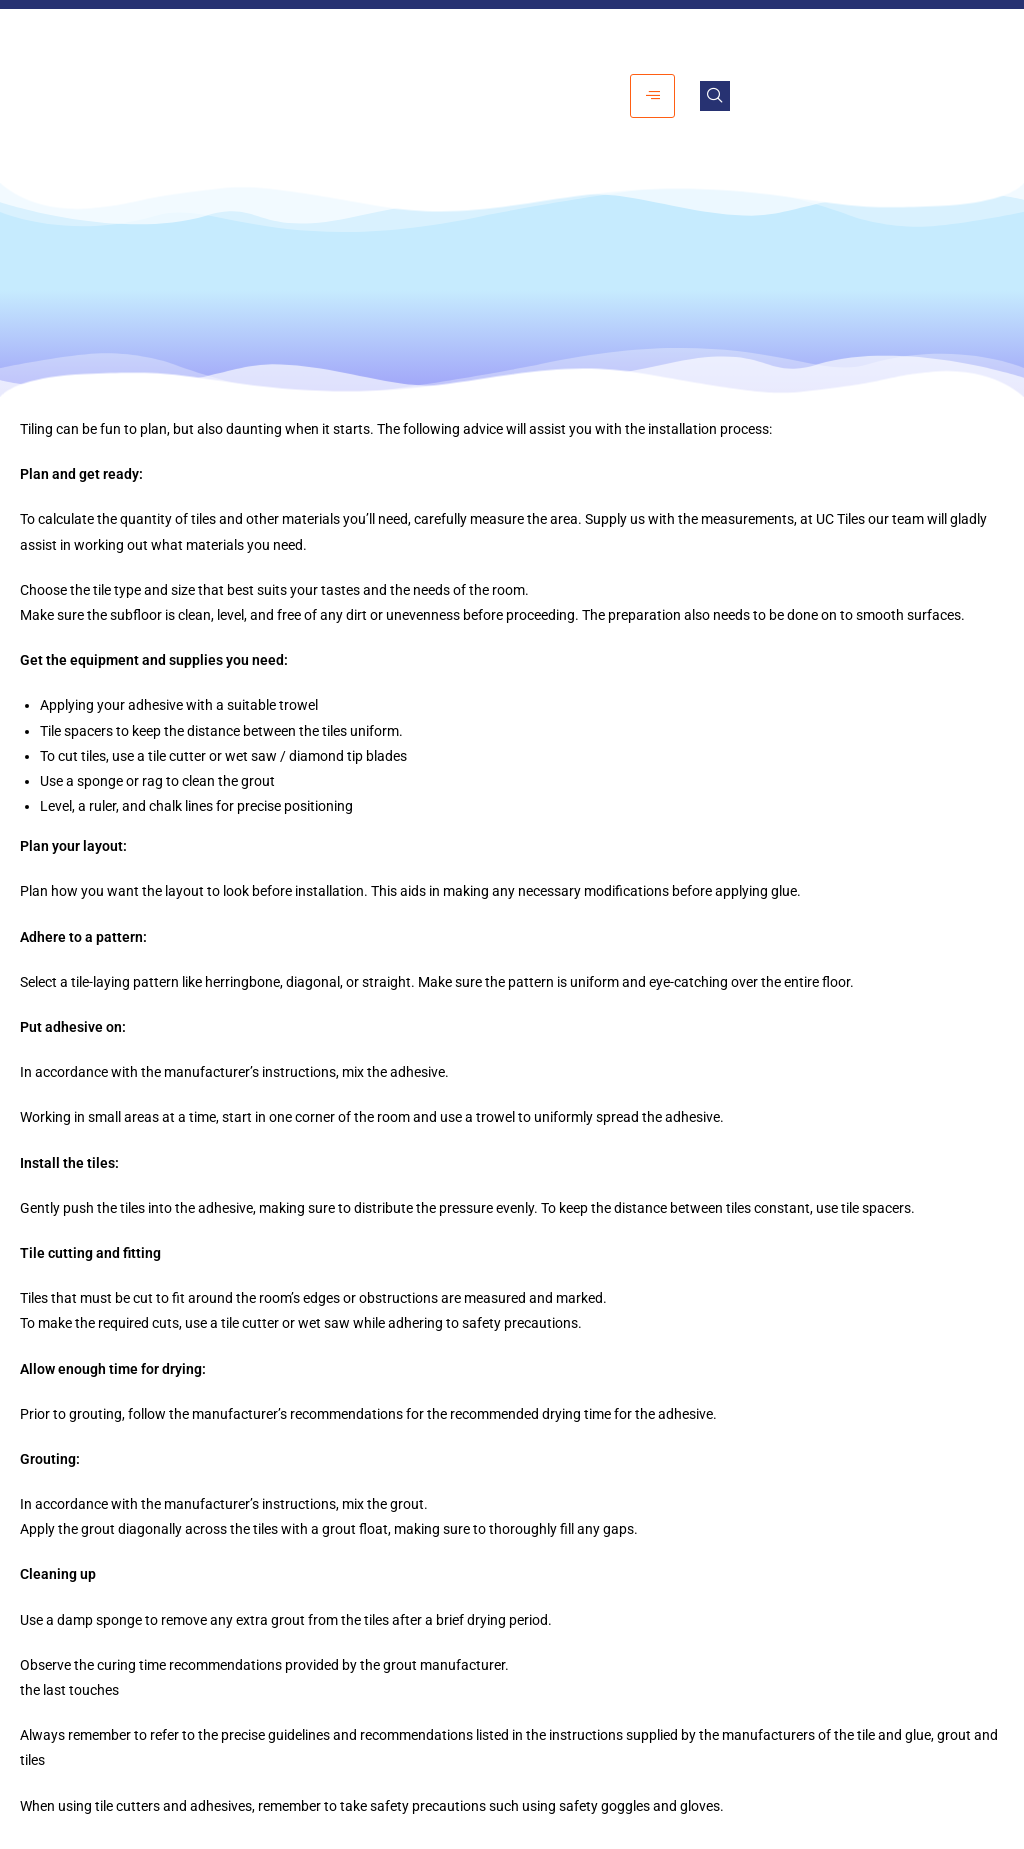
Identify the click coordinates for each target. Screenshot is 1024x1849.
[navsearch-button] (715, 96)
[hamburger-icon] (652, 95)
